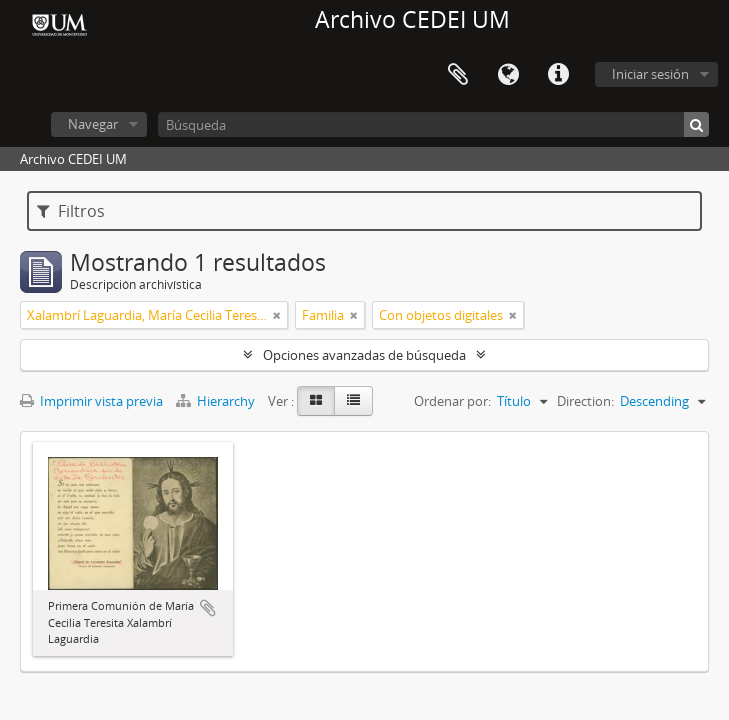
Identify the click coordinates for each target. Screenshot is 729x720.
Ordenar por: (452, 401)
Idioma (508, 75)
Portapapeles (458, 75)
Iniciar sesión (650, 74)
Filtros (71, 211)
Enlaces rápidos (558, 75)
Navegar (93, 124)
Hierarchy (217, 401)
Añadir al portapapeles (208, 608)
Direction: (585, 401)
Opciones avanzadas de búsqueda (364, 355)
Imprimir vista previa (91, 401)
